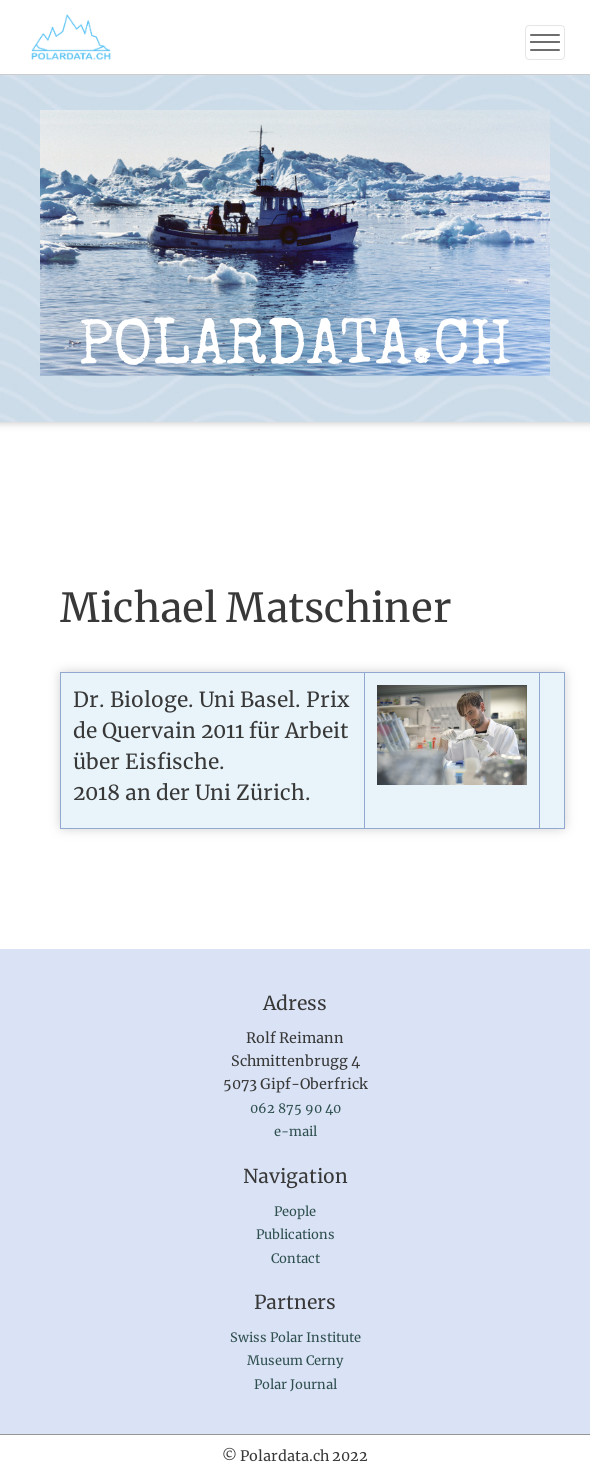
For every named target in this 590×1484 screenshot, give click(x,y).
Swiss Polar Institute (295, 1337)
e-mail (295, 1131)
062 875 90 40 (295, 1108)
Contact (295, 1258)
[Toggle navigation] (545, 42)
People (295, 1211)
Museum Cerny (295, 1360)
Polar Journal (295, 1384)
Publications (295, 1234)
